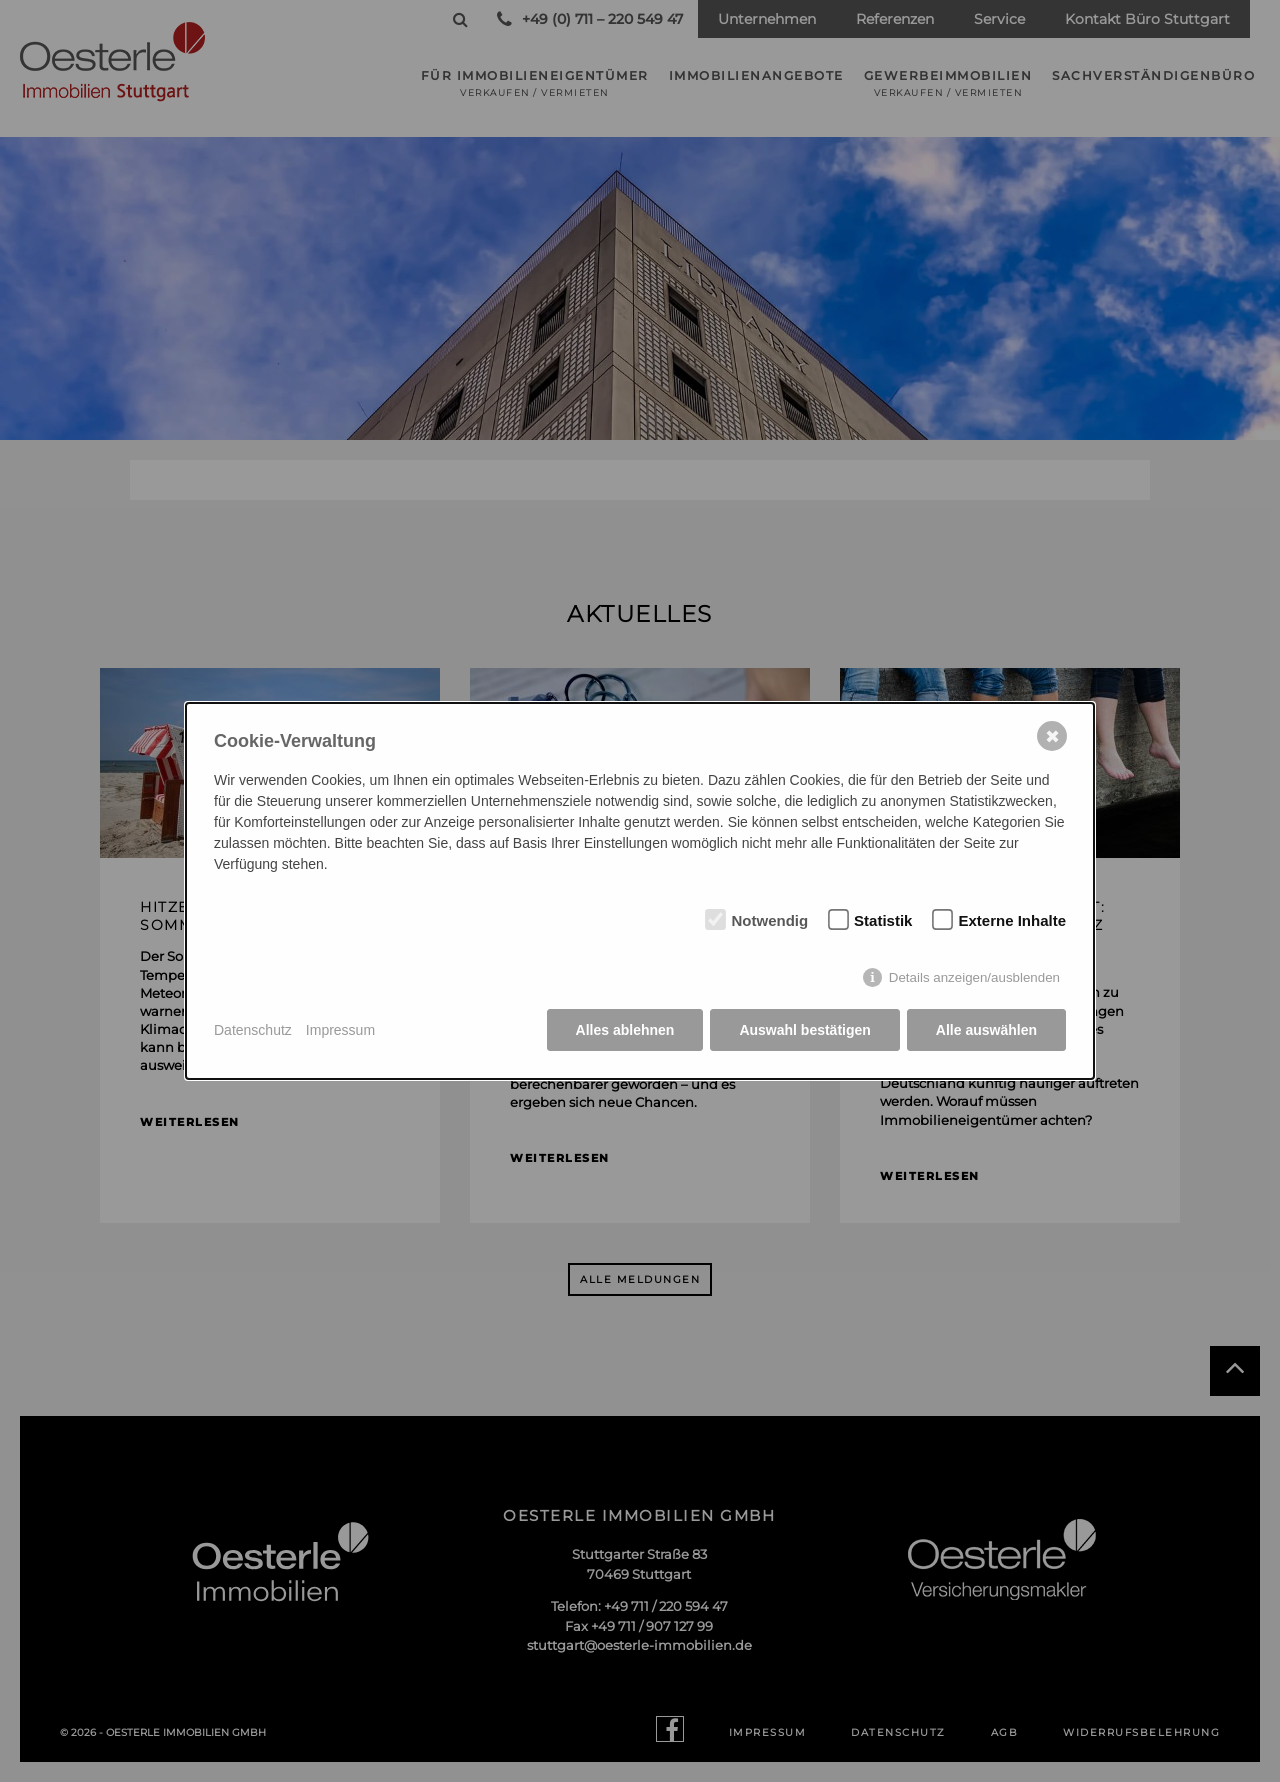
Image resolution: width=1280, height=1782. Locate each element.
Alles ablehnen (625, 1030)
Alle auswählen (986, 1030)
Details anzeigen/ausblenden (974, 977)
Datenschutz (253, 1030)
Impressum (340, 1030)
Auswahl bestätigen (804, 1030)
